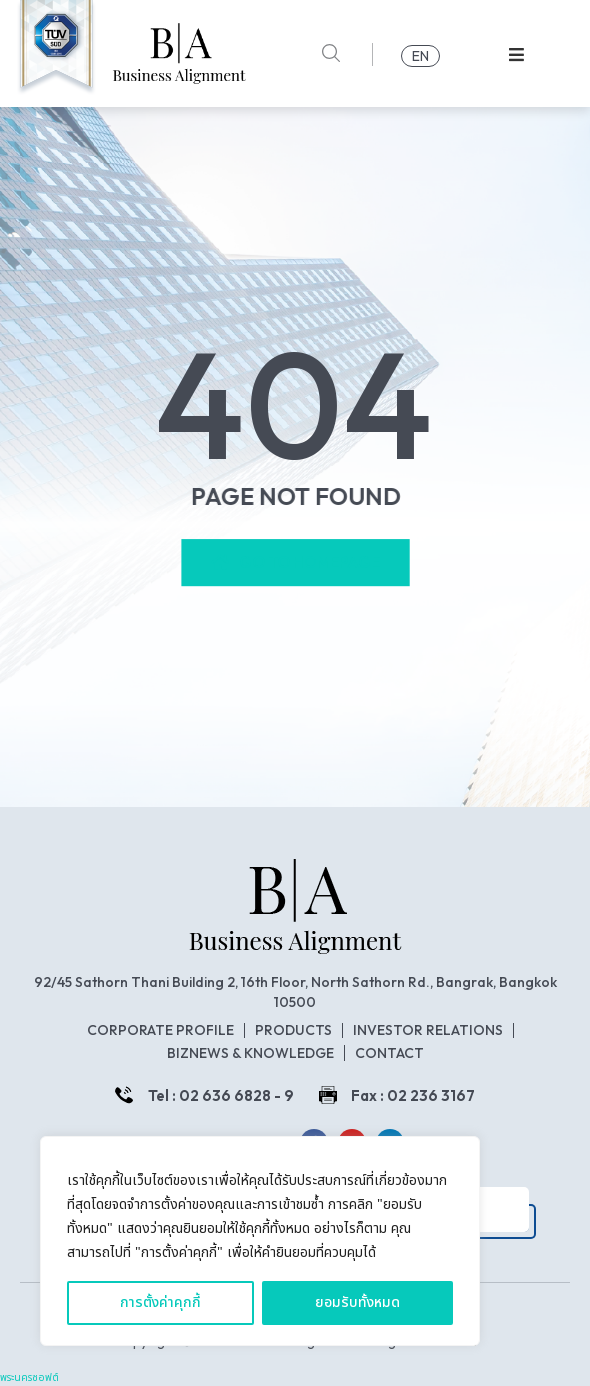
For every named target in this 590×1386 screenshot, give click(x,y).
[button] (516, 54)
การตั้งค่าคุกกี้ (160, 1302)
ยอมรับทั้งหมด (357, 1302)
